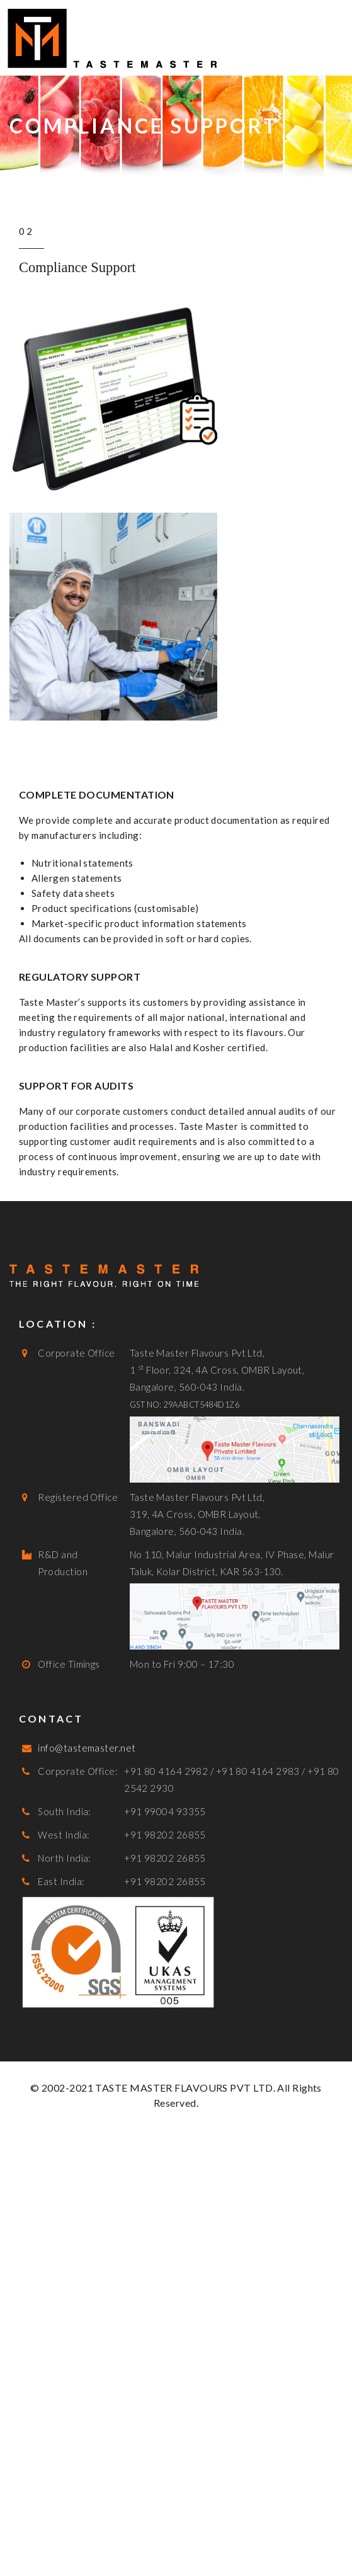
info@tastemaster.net (86, 1747)
